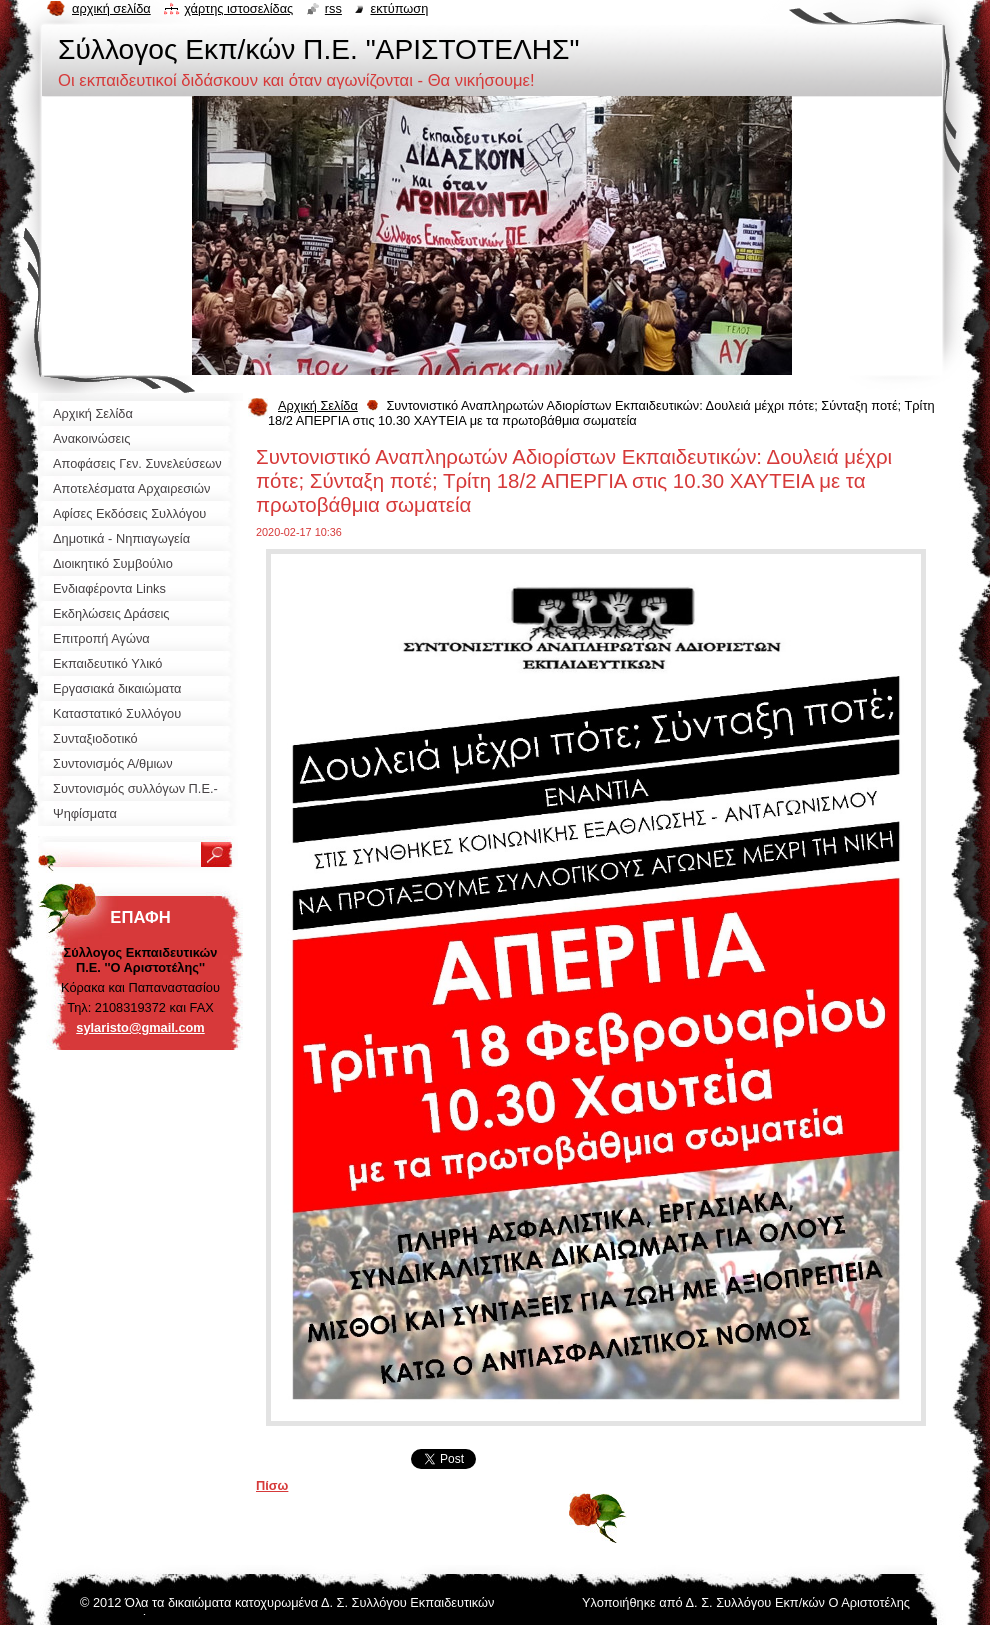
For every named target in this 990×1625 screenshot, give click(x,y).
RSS (333, 8)
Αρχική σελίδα (111, 8)
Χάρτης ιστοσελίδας (238, 8)
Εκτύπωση (399, 8)
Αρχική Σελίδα (318, 405)
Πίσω (272, 1485)
